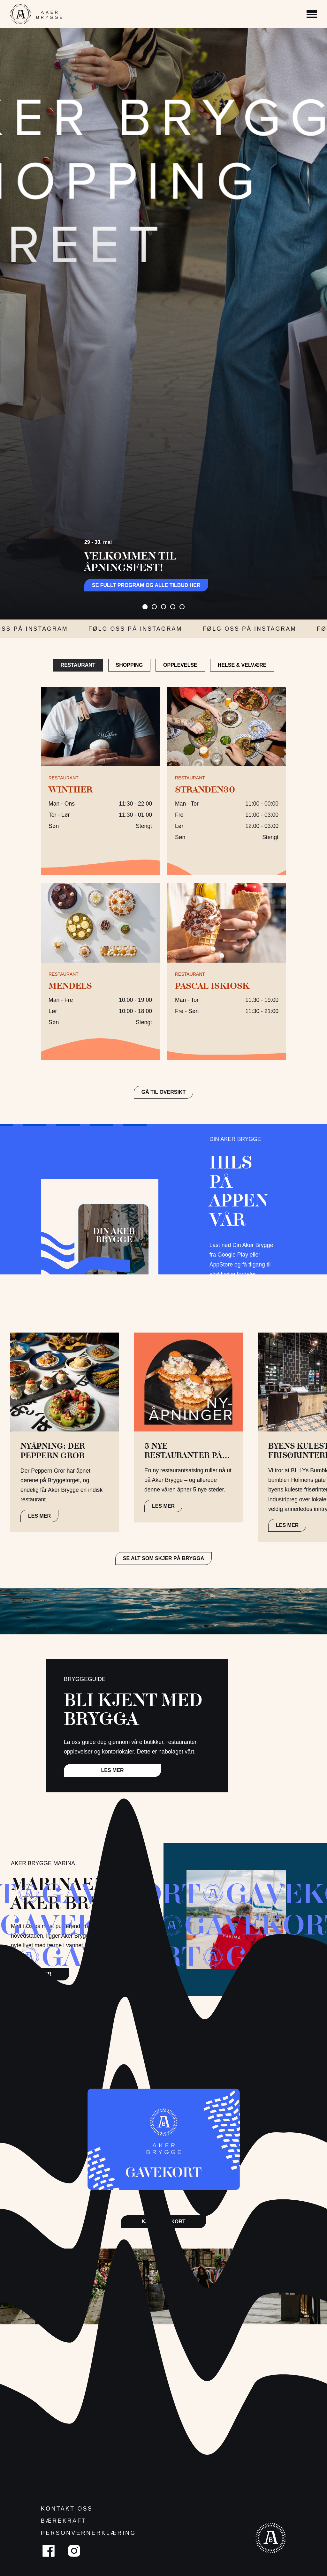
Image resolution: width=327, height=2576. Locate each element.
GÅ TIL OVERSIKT (163, 1092)
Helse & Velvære (242, 665)
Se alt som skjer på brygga (163, 1558)
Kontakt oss (67, 2508)
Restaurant (78, 665)
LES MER (39, 1516)
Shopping (129, 665)
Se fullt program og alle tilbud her (146, 585)
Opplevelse (180, 665)
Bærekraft (64, 2521)
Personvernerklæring (88, 2533)
